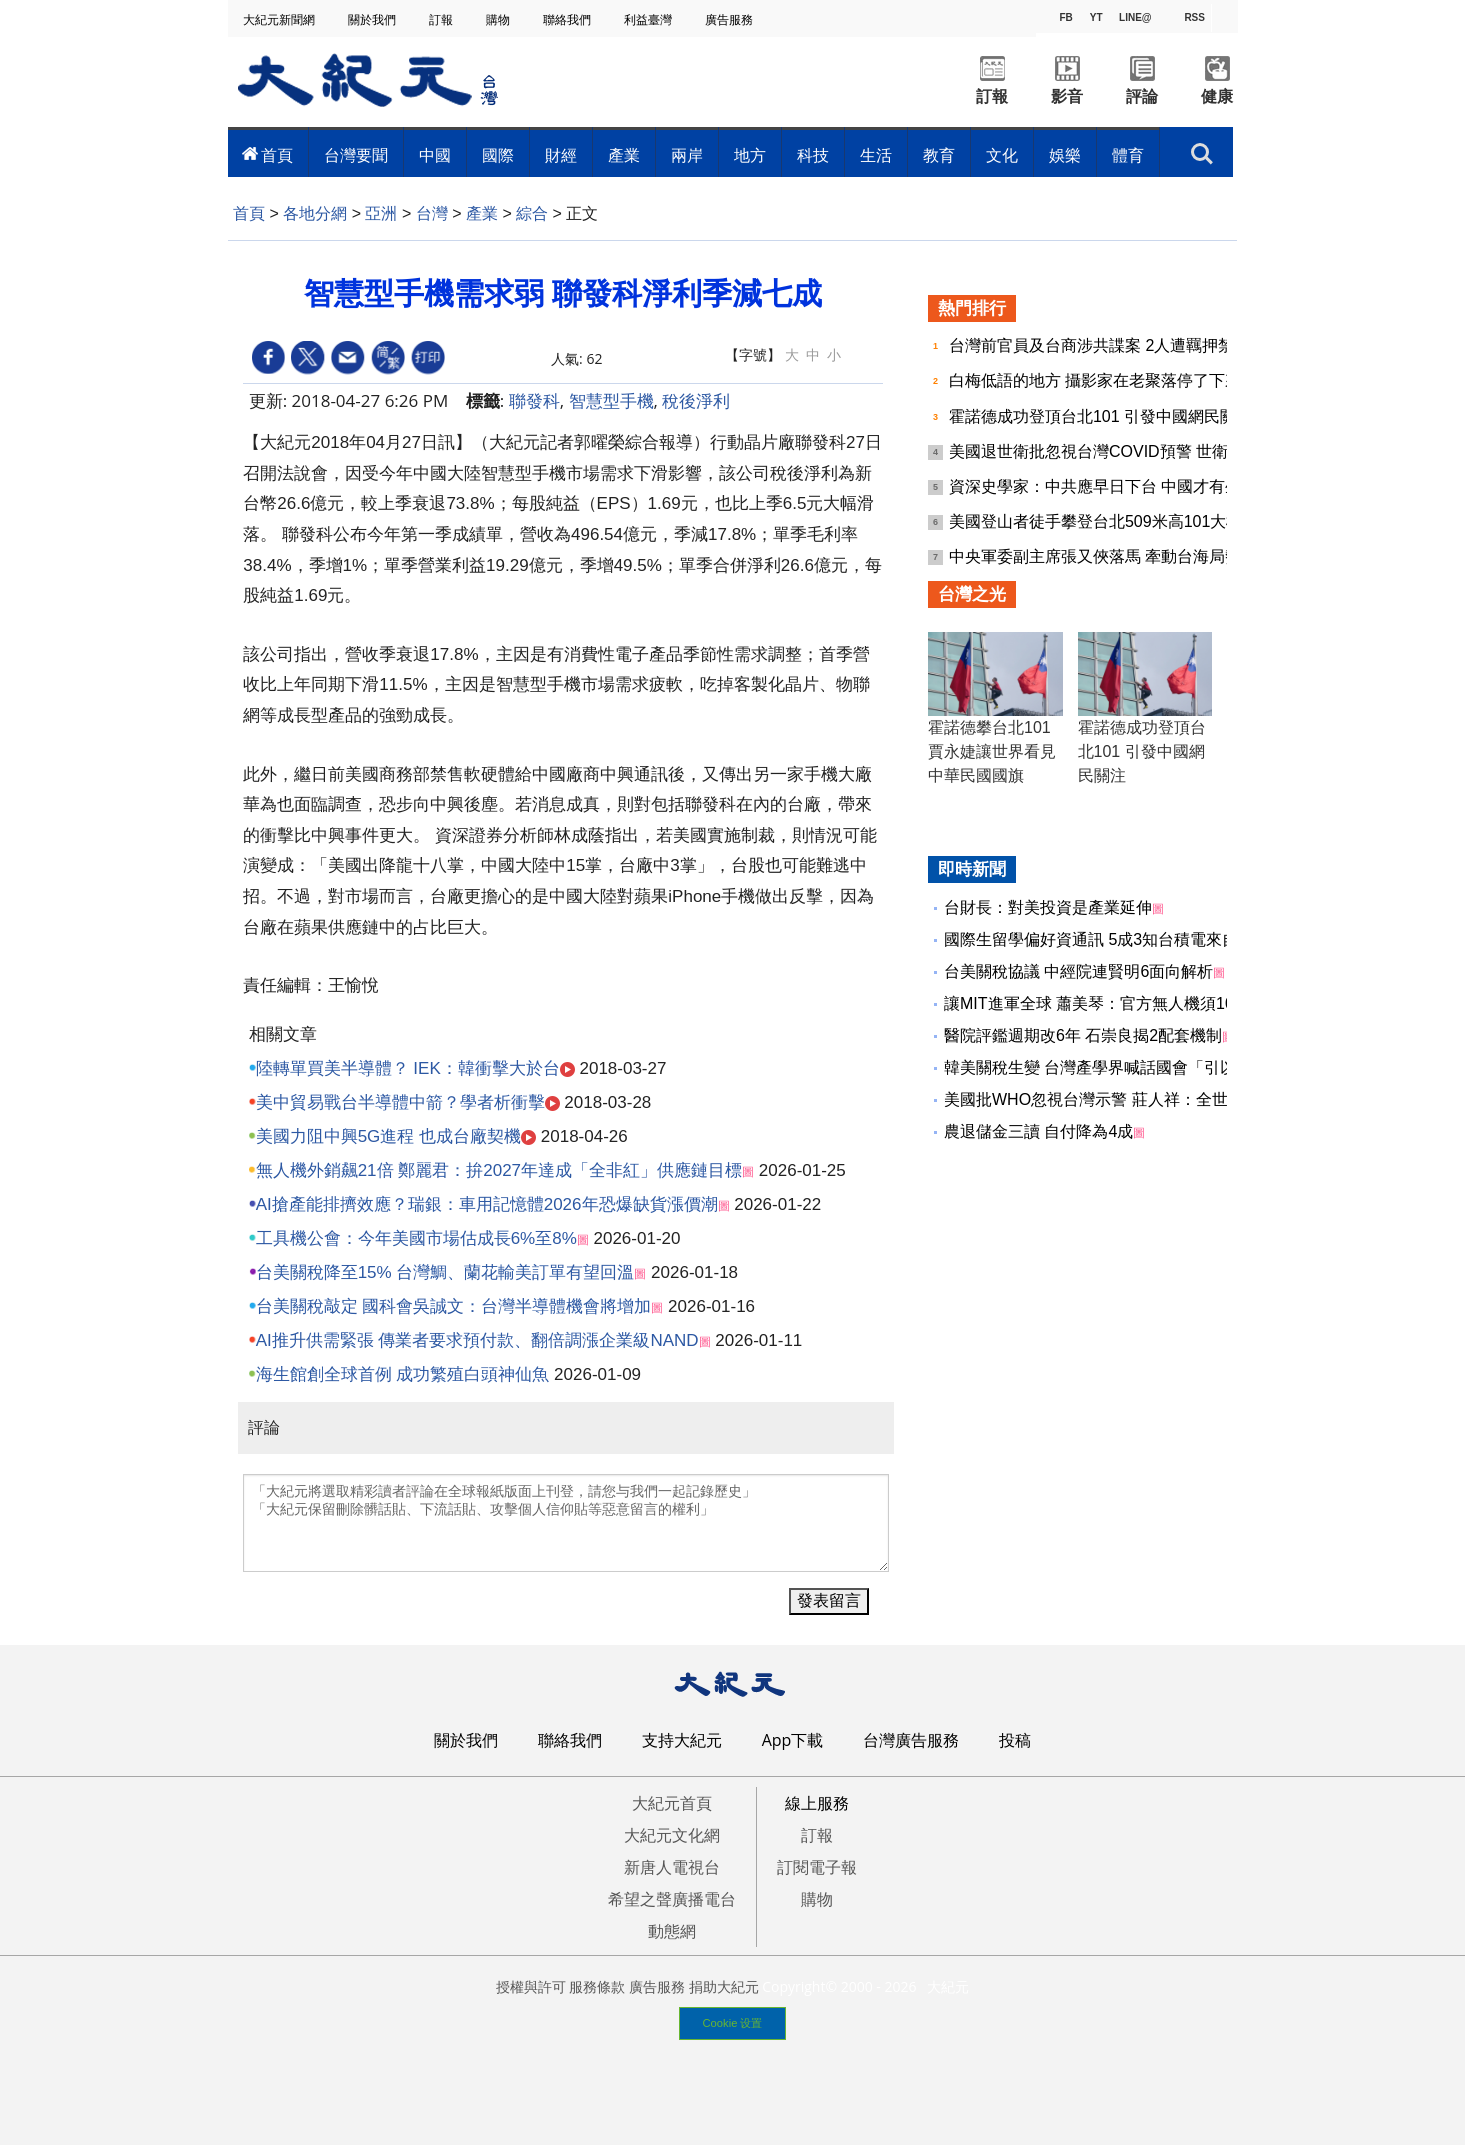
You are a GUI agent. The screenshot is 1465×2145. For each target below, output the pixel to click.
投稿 (1015, 1740)
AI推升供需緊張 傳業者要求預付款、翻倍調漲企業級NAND (477, 1340)
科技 (813, 155)
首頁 (277, 155)
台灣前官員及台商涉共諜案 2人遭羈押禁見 (1102, 345)
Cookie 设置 (733, 2023)
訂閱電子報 (817, 1867)
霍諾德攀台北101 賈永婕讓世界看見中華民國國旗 (992, 751)
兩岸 (687, 155)
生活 (876, 155)
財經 (561, 155)
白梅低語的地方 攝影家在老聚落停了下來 (1097, 380)
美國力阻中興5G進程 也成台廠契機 (388, 1136)
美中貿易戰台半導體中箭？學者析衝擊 (400, 1102)
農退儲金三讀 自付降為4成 (1038, 1131)
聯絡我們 (568, 19)
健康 (1217, 96)
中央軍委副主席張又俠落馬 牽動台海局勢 (1097, 556)
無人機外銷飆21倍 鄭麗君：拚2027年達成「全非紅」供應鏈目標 (499, 1170)
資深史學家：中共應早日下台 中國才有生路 (1105, 486)
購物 (499, 19)
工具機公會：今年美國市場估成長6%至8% (416, 1238)
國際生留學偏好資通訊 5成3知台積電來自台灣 (1107, 939)
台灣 (432, 213)
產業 (624, 155)
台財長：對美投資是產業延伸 (1048, 907)
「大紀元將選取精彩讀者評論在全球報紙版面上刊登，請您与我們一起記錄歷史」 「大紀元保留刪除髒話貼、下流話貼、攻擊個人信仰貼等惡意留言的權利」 (566, 1523)
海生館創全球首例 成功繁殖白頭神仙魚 (403, 1374)
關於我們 (373, 19)
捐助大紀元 (724, 1986)
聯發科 (534, 400)
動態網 (672, 1931)
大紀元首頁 (672, 1803)
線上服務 (817, 1803)
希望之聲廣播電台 (672, 1899)
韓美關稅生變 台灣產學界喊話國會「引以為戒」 (1114, 1067)
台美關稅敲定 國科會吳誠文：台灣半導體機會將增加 (454, 1306)
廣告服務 (730, 19)
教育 (939, 155)
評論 (1142, 96)
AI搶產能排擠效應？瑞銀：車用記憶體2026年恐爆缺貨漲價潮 (487, 1204)
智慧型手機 (611, 400)
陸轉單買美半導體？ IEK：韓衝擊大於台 (408, 1068)
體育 (1128, 155)
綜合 (532, 213)
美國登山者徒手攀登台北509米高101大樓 (1098, 521)
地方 (750, 155)
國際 (498, 155)
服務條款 (597, 1986)
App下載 (793, 1740)
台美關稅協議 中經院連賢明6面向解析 (1078, 971)
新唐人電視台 (672, 1867)
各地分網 (315, 213)
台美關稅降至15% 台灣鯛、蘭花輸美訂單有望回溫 (445, 1272)
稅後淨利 (696, 400)
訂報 (442, 19)
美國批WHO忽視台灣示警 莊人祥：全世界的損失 (1118, 1099)
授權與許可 (531, 1986)
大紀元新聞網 (280, 19)
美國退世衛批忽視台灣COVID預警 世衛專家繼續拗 (1131, 451)
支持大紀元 (682, 1740)
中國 (435, 155)
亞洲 (381, 213)
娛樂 (1065, 155)
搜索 (1201, 154)
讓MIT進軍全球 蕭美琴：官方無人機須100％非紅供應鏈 (1141, 1003)
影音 (1067, 96)
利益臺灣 (649, 19)
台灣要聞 (356, 155)
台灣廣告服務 (911, 1740)
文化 (1002, 155)
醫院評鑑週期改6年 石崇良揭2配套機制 (1083, 1035)
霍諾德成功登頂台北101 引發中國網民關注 (1103, 416)
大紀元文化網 (672, 1835)
